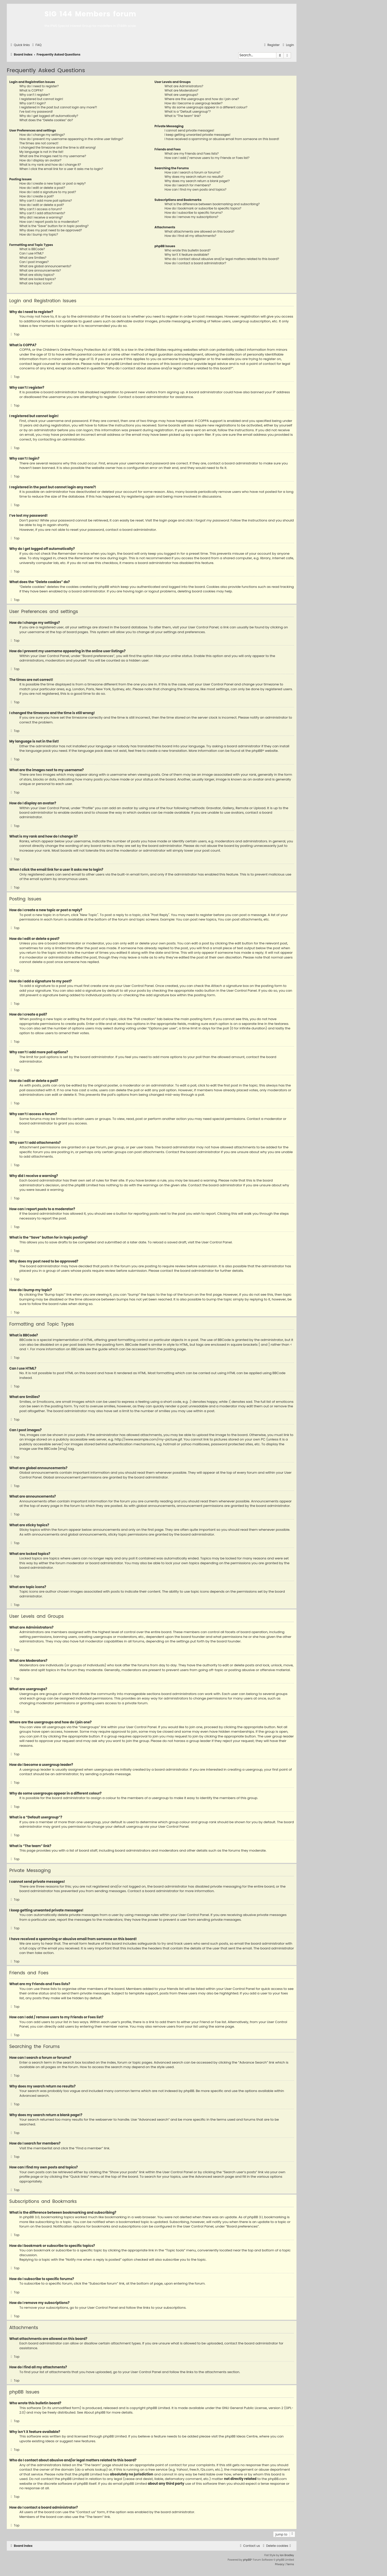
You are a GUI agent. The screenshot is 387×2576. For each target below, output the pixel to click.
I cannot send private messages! (189, 130)
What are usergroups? (181, 95)
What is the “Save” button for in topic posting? (54, 226)
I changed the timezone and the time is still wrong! (57, 148)
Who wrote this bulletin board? (187, 250)
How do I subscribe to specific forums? (193, 213)
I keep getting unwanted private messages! (197, 135)
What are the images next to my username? (52, 156)
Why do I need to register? (39, 86)
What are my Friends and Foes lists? (191, 154)
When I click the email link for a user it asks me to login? (61, 169)
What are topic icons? (35, 283)
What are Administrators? (183, 86)
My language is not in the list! (41, 152)
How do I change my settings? (42, 135)
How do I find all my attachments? (190, 236)
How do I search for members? (187, 185)
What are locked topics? (37, 279)
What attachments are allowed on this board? (199, 232)
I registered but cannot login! (41, 99)
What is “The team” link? (182, 116)
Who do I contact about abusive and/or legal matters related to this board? (221, 259)
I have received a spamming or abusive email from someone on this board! (221, 139)
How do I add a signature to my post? (47, 192)
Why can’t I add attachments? (42, 213)
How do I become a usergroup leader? (193, 103)
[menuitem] (36, 45)
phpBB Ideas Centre (241, 2436)
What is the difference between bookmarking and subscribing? (212, 204)
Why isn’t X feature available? (186, 255)
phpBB (257, 751)
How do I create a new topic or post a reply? (52, 184)
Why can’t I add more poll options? (45, 201)
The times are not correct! (38, 143)
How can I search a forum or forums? (192, 172)
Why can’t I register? (34, 95)
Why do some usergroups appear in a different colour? (205, 107)
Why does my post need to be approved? (50, 230)
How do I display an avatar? (40, 160)
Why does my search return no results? (193, 177)
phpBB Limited (158, 2408)
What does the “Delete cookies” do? (46, 120)
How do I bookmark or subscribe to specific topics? (202, 208)
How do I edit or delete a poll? (41, 205)
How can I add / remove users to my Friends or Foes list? (206, 158)
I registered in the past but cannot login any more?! (58, 107)
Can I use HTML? (31, 253)
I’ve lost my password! (36, 112)
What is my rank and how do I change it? (50, 165)
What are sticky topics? (36, 275)
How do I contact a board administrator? (195, 263)
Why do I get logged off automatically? (48, 116)
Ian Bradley (287, 2555)
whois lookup (95, 2469)
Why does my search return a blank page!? (197, 181)
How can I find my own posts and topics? (195, 190)
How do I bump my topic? (38, 235)
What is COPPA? (31, 91)
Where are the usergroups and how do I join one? (201, 99)
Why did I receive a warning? (41, 217)
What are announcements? (40, 271)
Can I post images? (34, 262)
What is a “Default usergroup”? (187, 112)
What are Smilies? (32, 258)
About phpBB (94, 2412)
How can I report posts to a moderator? (49, 222)
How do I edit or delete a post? (42, 188)
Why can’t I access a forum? (40, 209)
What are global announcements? (45, 266)
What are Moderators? (181, 91)
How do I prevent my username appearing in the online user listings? (71, 139)
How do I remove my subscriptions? (191, 217)
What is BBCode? (32, 249)
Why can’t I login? (32, 103)
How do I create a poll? (36, 196)
